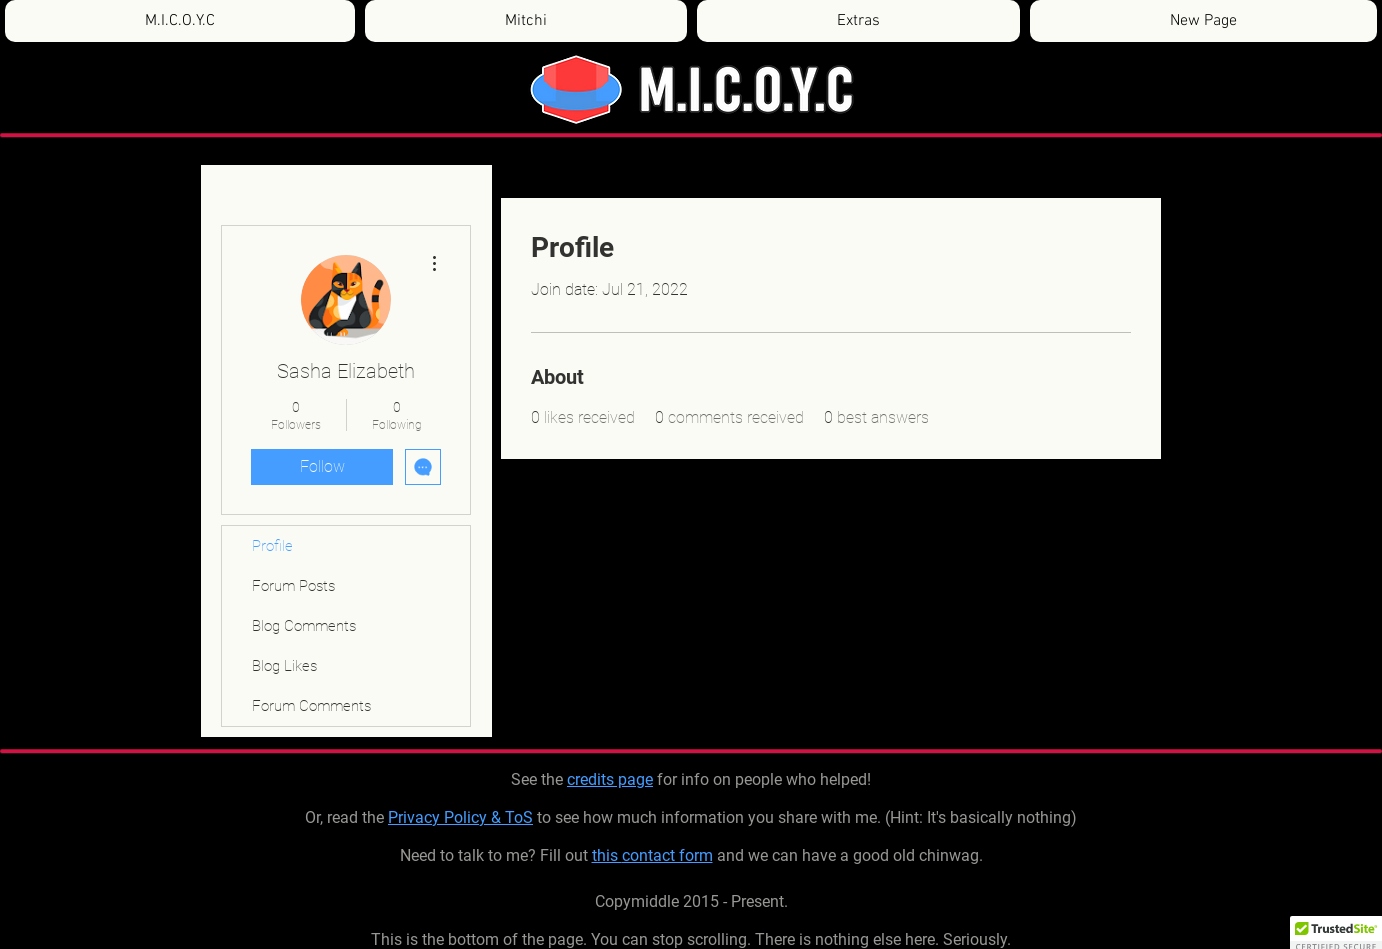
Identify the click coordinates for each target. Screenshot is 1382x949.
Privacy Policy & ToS (460, 817)
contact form (667, 855)
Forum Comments (311, 706)
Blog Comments (304, 626)
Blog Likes (284, 666)
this (607, 855)
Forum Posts (293, 586)
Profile (272, 546)
